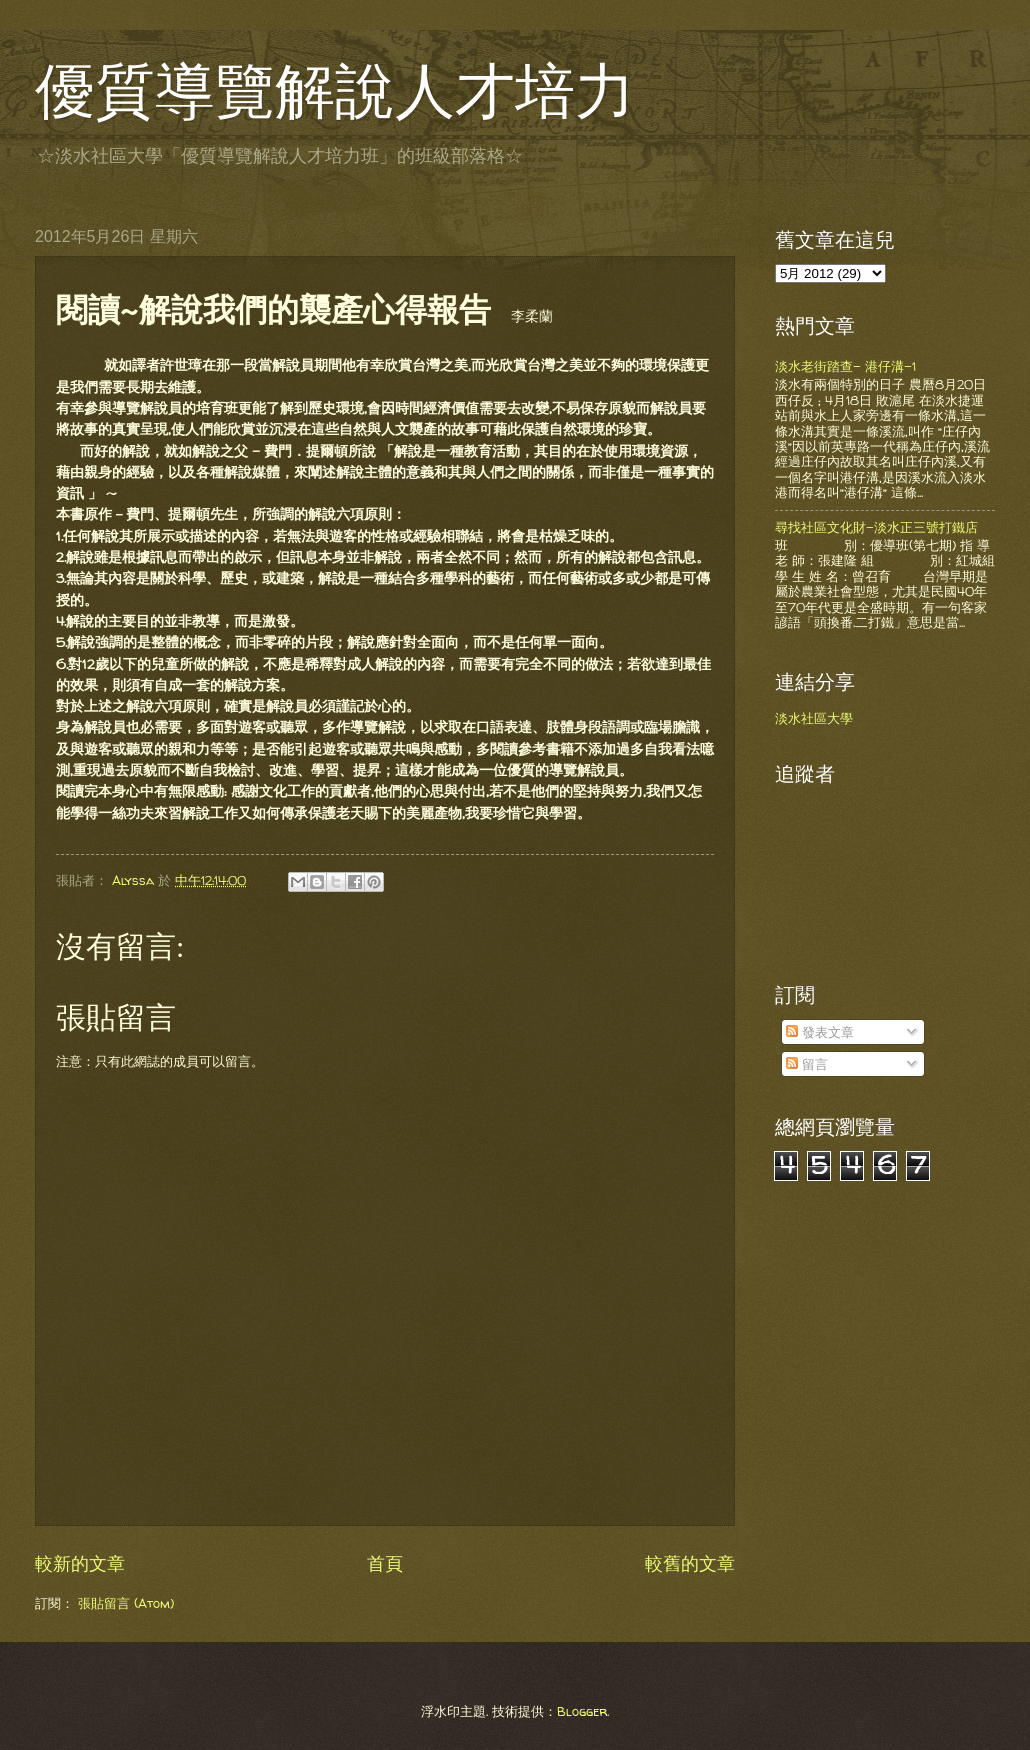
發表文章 (820, 1032)
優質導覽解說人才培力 (335, 92)
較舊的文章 (690, 1563)
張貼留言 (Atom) (126, 1603)
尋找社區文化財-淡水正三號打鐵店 (876, 527)
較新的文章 (80, 1563)
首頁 (385, 1563)
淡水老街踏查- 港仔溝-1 (845, 366)
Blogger (582, 1711)
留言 (807, 1064)
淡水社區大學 (814, 718)
